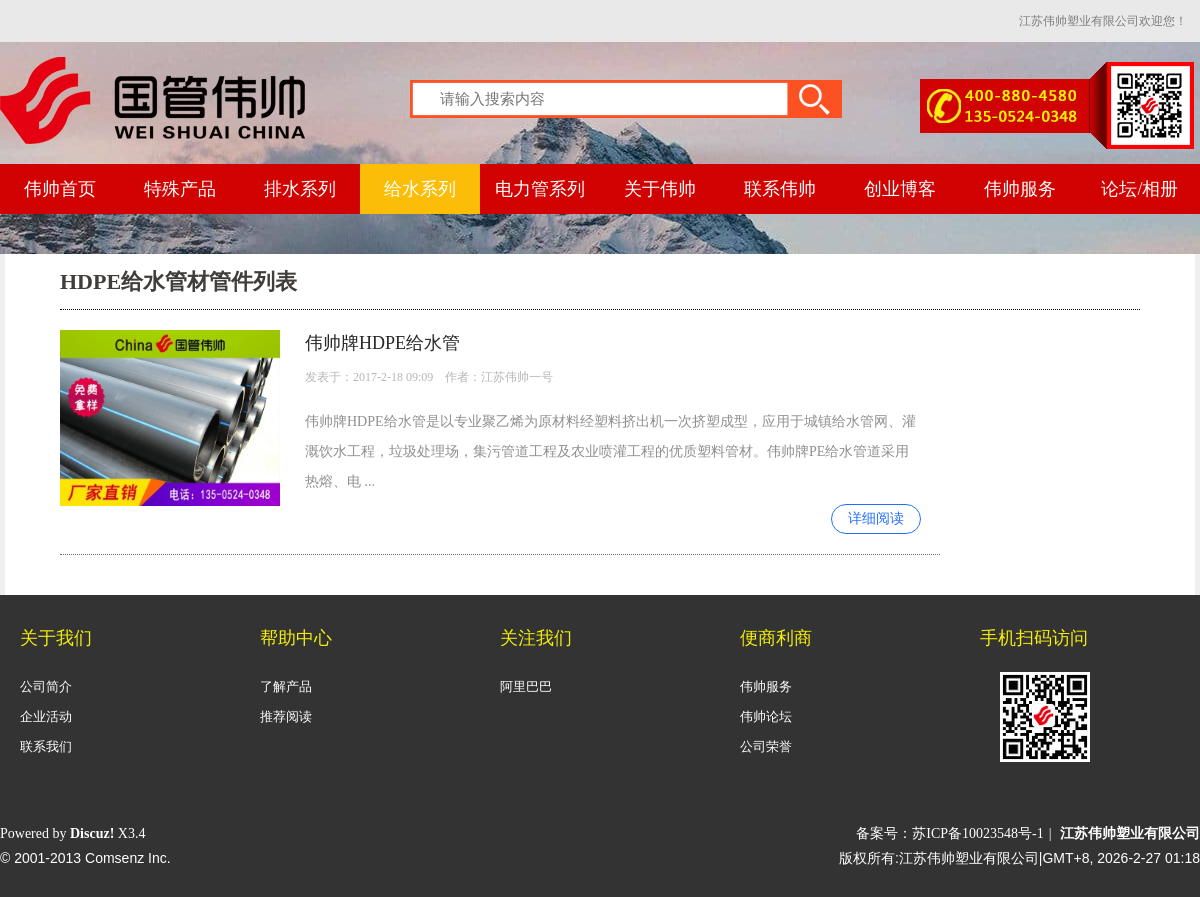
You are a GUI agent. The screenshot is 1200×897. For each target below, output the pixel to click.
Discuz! (92, 833)
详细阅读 (876, 518)
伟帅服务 (1020, 189)
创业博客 (900, 189)
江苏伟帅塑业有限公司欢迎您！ (1103, 21)
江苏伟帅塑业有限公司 (1130, 833)
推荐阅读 (286, 716)
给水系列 (420, 189)
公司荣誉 (766, 746)
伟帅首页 (60, 189)
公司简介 (46, 686)
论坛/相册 (1139, 189)
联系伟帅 (780, 189)
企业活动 (46, 716)
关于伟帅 (660, 189)
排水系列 (300, 189)
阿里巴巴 (526, 686)
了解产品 (286, 686)
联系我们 (46, 746)
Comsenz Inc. (128, 858)
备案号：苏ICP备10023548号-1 (949, 833)
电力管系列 (540, 189)
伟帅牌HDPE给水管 (382, 343)
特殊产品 (180, 189)
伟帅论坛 (766, 716)
